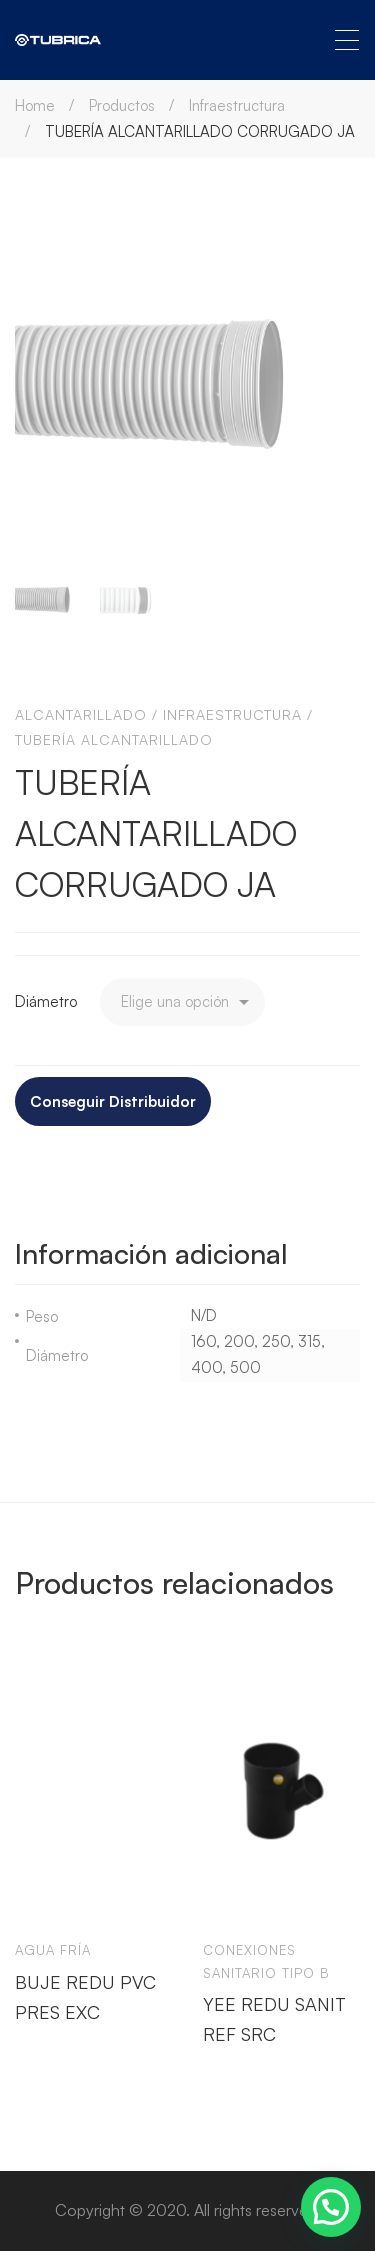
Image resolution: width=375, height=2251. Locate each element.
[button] (331, 2207)
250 (276, 1341)
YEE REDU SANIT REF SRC (274, 2019)
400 (206, 1367)
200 (239, 1341)
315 (309, 1341)
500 (245, 1367)
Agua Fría (53, 1950)
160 (203, 1341)
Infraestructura (237, 105)
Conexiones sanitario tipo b (266, 1961)
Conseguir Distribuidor (113, 1101)
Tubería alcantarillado (114, 739)
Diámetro (46, 1001)
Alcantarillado (81, 714)
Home (35, 105)
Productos (122, 105)
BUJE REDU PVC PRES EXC (85, 1996)
